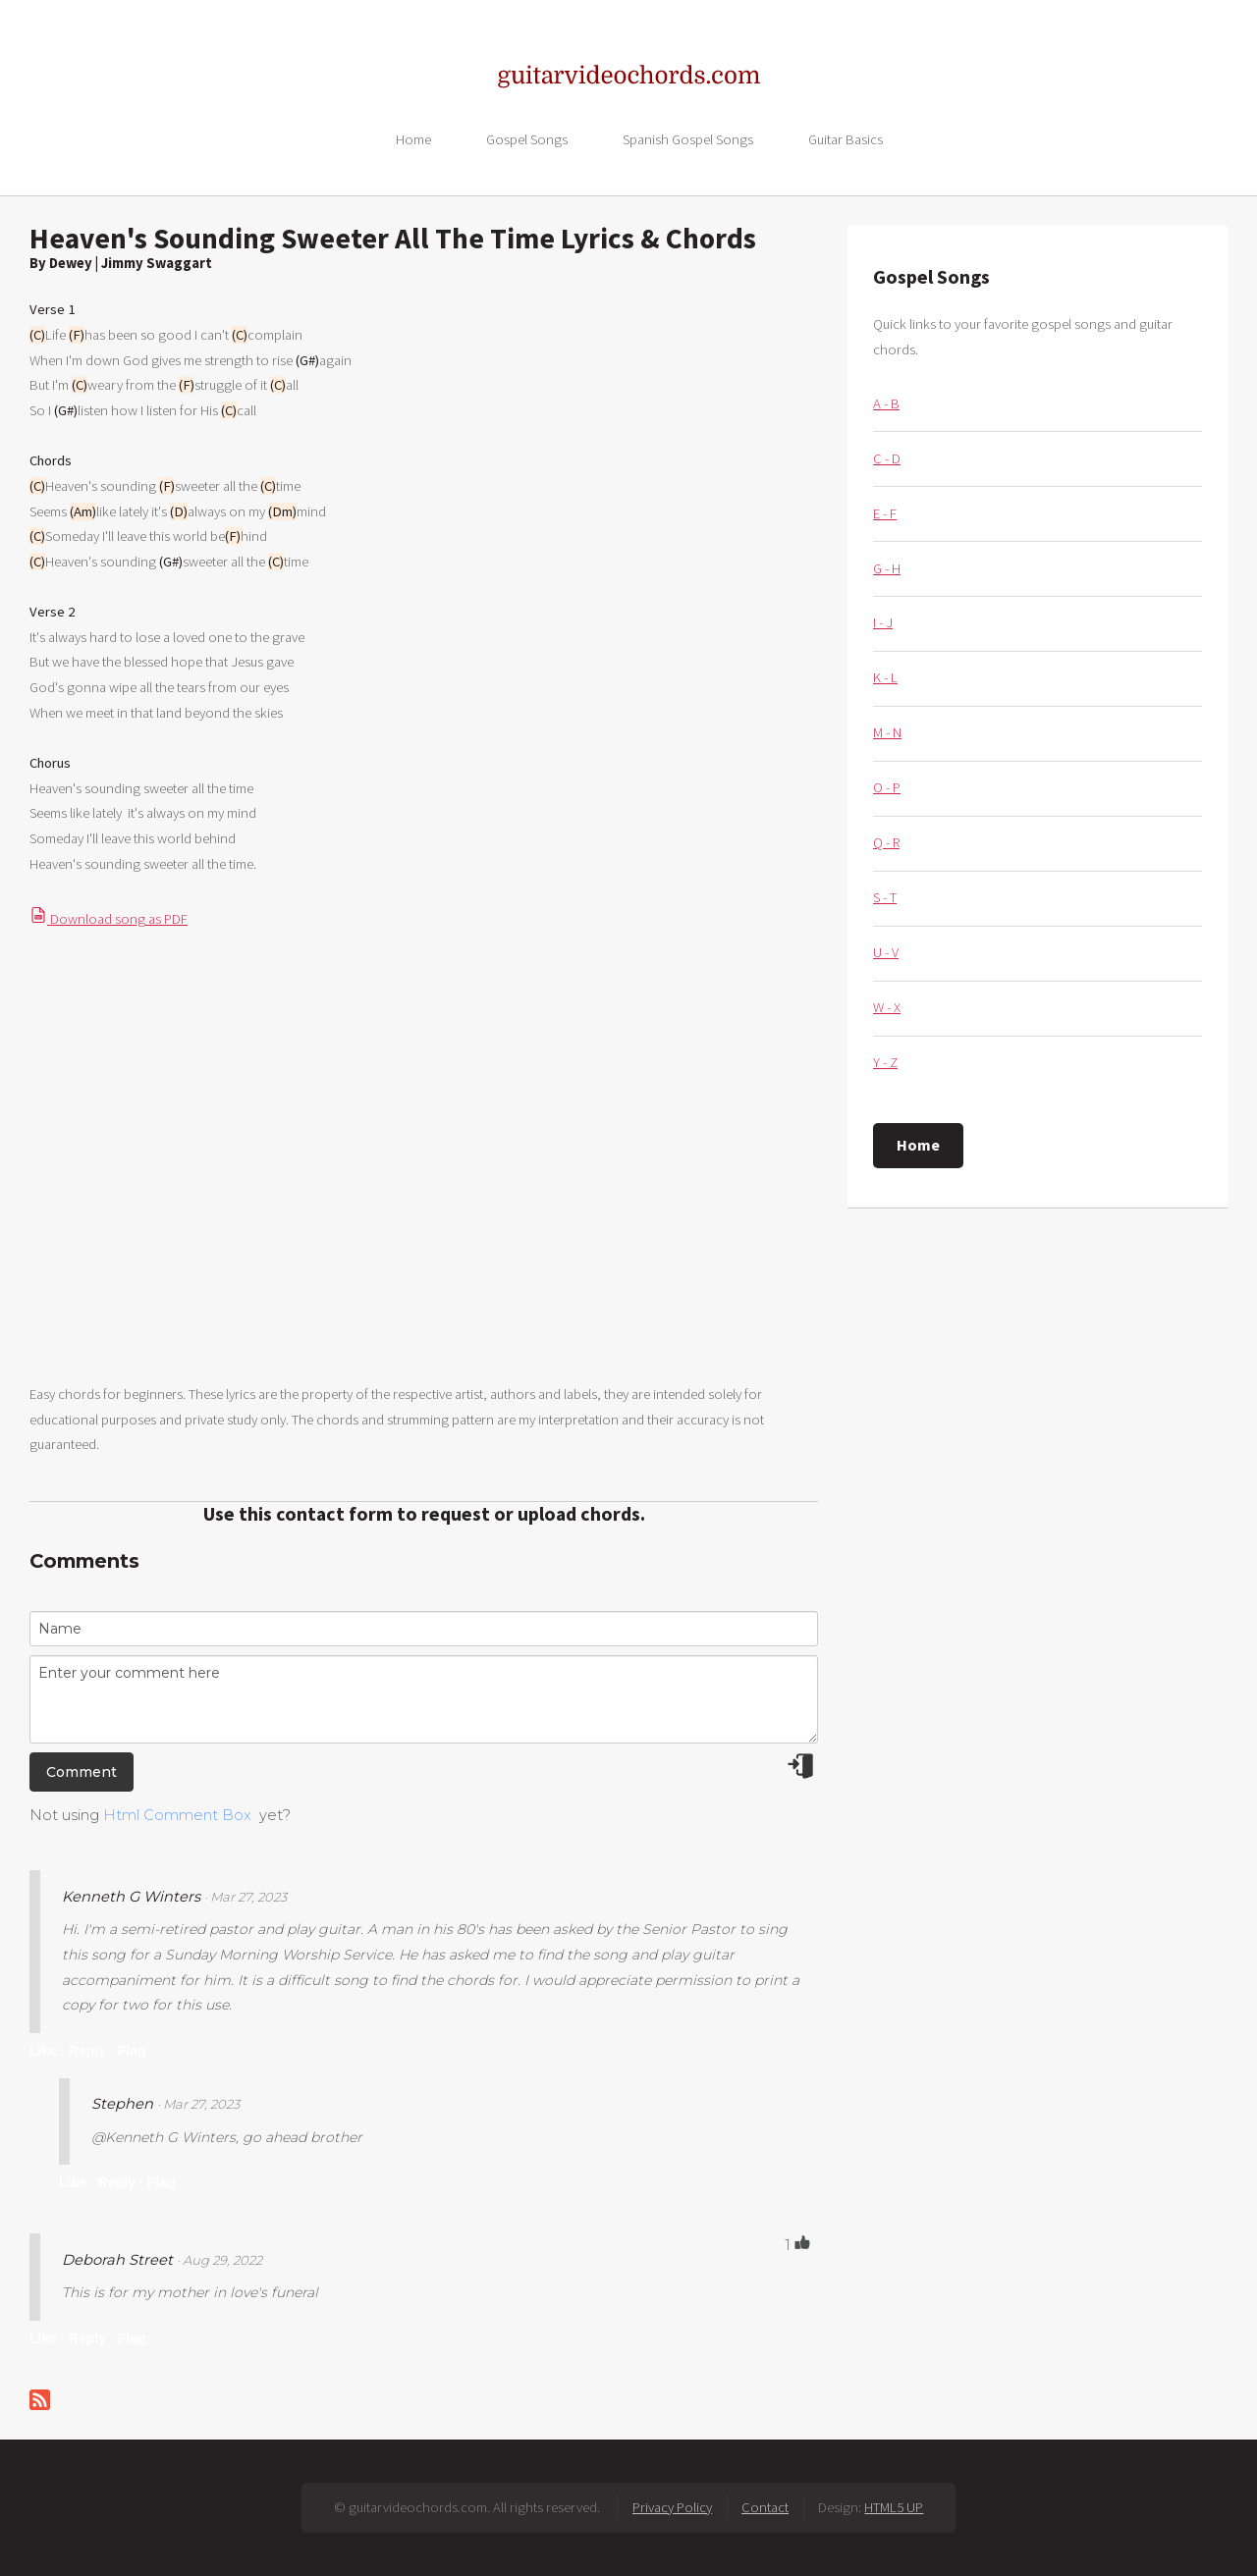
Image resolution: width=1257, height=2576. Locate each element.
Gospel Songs (527, 138)
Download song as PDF (108, 919)
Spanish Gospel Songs (688, 138)
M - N (887, 732)
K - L (885, 677)
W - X (887, 1007)
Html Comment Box (177, 1815)
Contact (765, 2507)
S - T (885, 897)
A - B (886, 403)
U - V (886, 952)
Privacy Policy (672, 2507)
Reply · (91, 2051)
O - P (887, 787)
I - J (883, 622)
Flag (132, 2051)
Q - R (886, 842)
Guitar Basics (845, 138)
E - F (885, 513)
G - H (887, 568)
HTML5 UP (893, 2507)
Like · (47, 2051)
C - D (887, 458)
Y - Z (885, 1062)
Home (413, 138)
